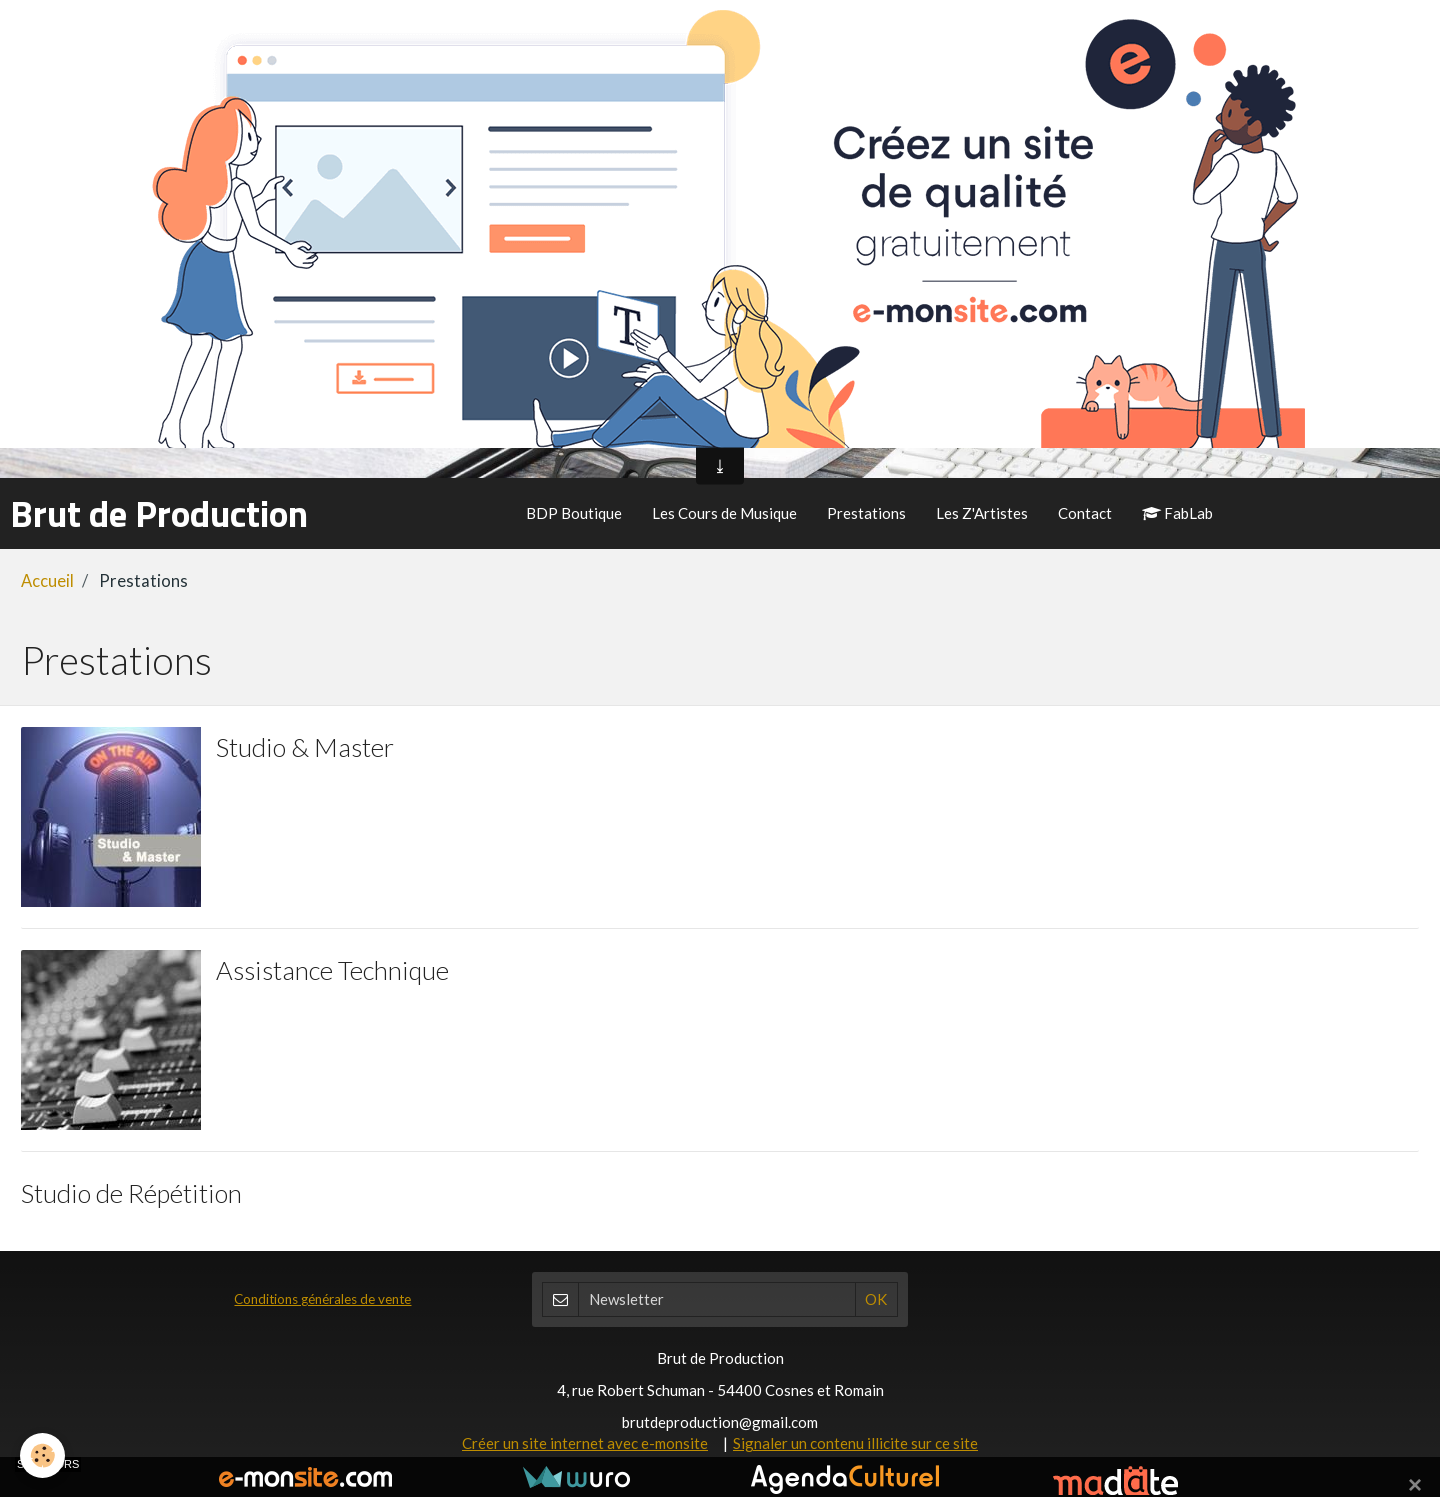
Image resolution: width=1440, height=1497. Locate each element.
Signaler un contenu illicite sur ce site (855, 1443)
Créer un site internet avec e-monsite (585, 1443)
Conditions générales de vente (322, 1299)
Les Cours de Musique (724, 513)
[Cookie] (42, 1455)
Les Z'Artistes (982, 513)
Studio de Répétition (131, 1192)
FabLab (1177, 513)
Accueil (47, 581)
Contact (1085, 513)
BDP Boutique (574, 513)
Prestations (866, 513)
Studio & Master (305, 746)
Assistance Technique (332, 969)
